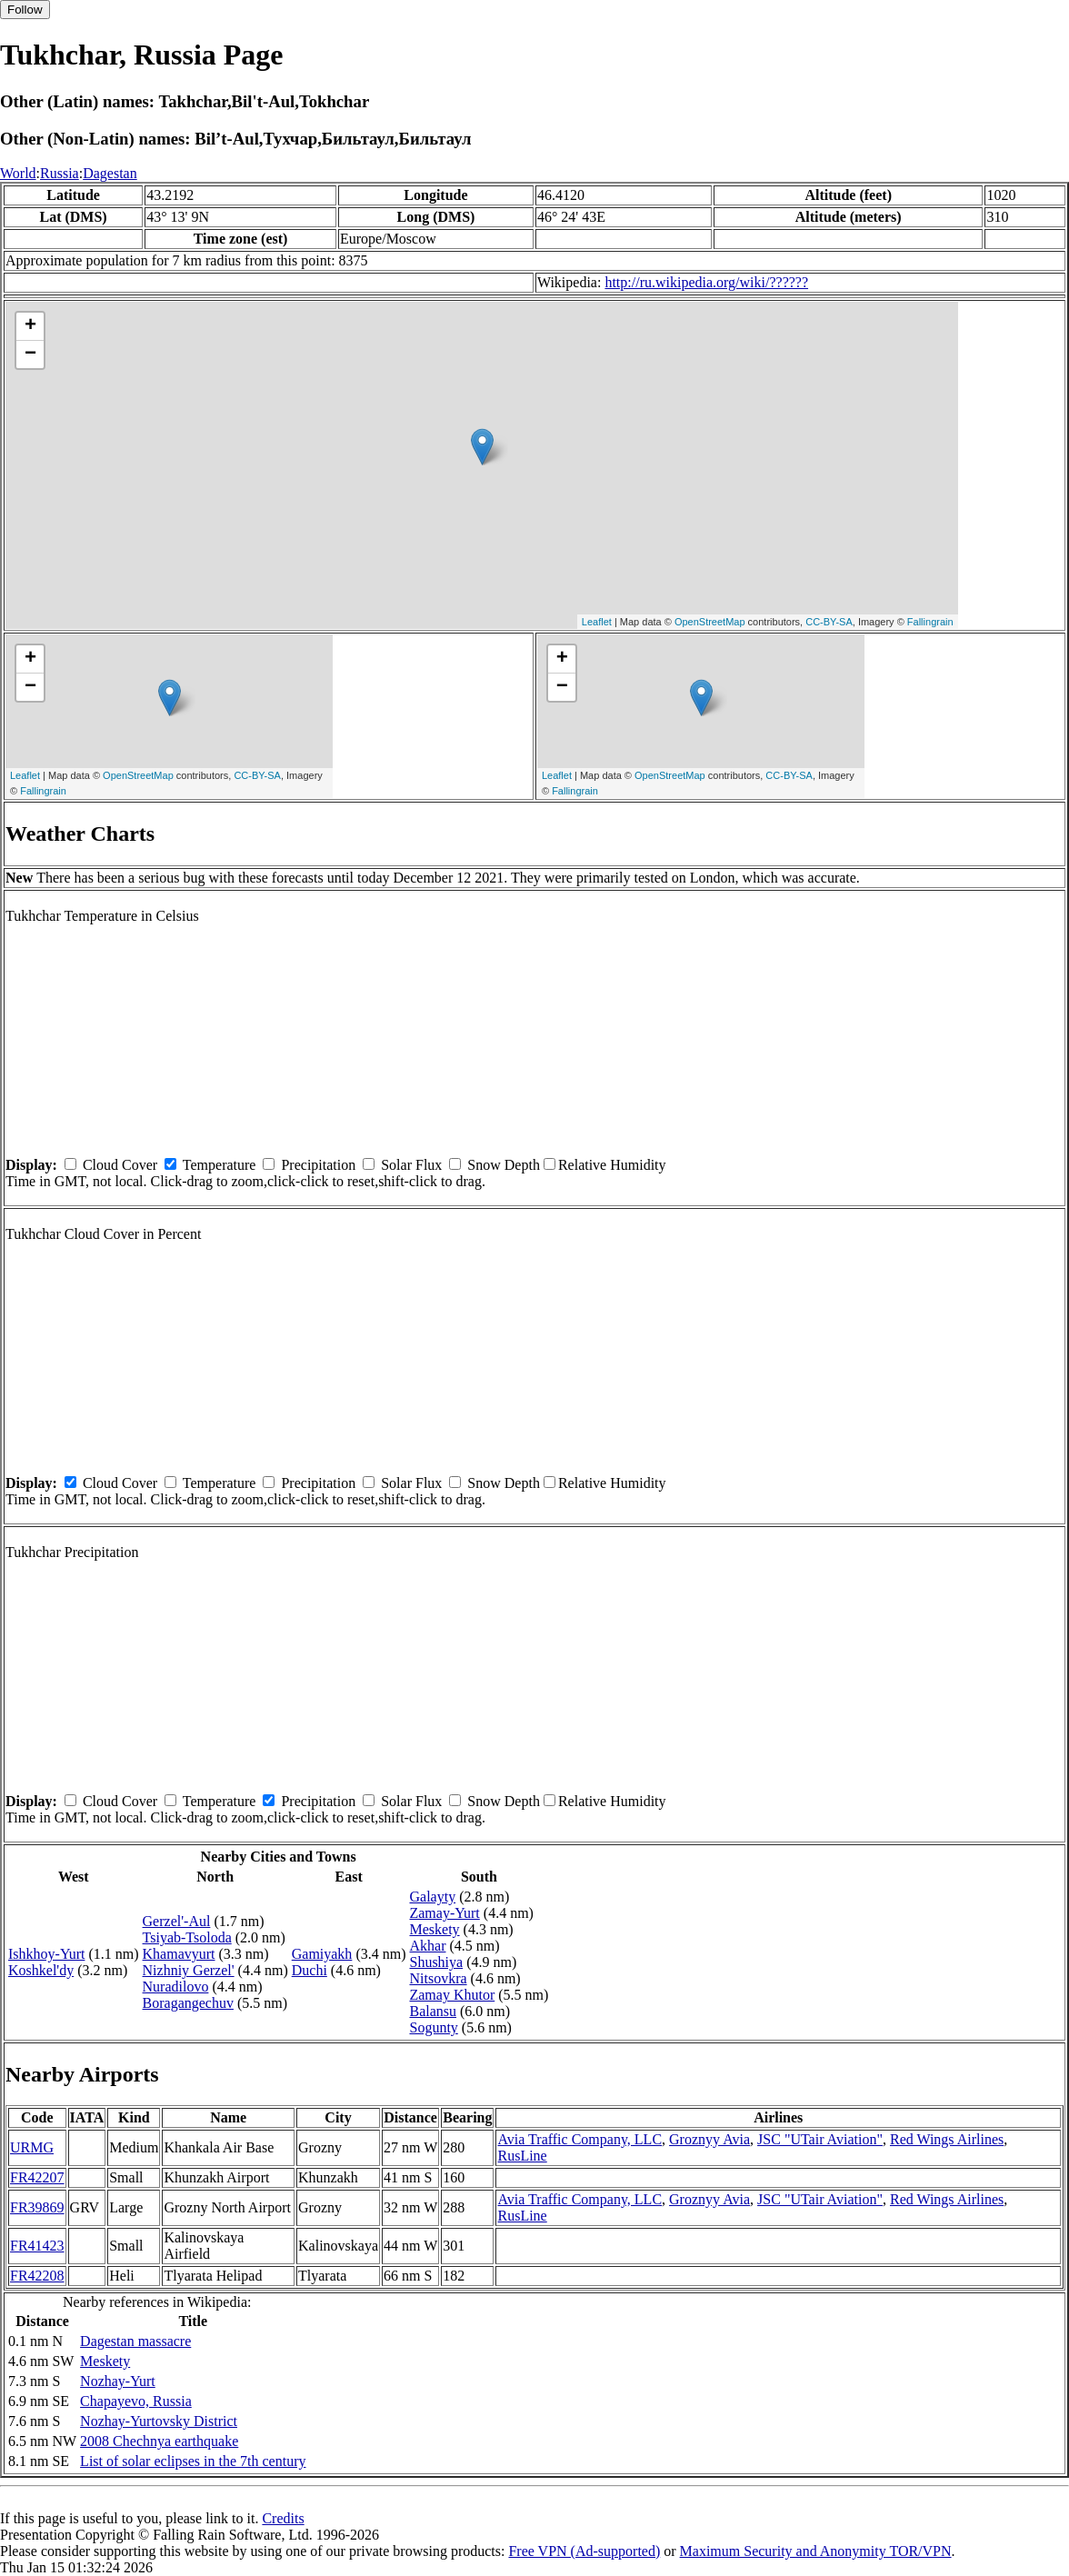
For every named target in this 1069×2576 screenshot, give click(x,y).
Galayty (432, 1896)
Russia (59, 173)
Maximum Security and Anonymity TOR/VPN (816, 2551)
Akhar (427, 1945)
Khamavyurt (179, 1954)
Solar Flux (411, 1165)
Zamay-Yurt (444, 1913)
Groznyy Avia (709, 2139)
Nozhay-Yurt (117, 2381)
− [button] (30, 354)
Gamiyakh (322, 1954)
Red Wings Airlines (947, 2139)
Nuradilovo (176, 1986)
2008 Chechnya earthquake (159, 2441)
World (18, 173)
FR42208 (37, 2275)
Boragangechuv (188, 2003)
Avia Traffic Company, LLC (579, 2139)
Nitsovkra (437, 1978)
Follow (25, 9)
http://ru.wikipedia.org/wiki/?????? (706, 282)
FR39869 (37, 2207)
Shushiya (436, 1962)
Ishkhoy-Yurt (46, 1954)
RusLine (521, 2155)
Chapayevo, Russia (136, 2401)
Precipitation (318, 1165)
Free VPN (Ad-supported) (584, 2551)
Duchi (309, 1970)
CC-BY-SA (829, 621)
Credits (283, 2518)
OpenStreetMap (709, 621)
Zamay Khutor (452, 1994)
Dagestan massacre (135, 2341)
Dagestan (110, 173)
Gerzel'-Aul (177, 1921)
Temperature (219, 1165)
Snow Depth (503, 1165)
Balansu (432, 2011)
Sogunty (433, 2027)
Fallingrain (930, 621)
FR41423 (37, 2245)
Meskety (434, 1929)
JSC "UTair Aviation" (820, 2139)
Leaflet (597, 621)
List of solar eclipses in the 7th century (192, 2461)
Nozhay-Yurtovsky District (158, 2421)
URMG (32, 2147)
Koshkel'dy (41, 1970)
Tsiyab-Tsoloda (187, 1937)
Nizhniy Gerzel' (189, 1970)
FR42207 (37, 2177)
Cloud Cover (120, 1165)
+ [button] (30, 326)
